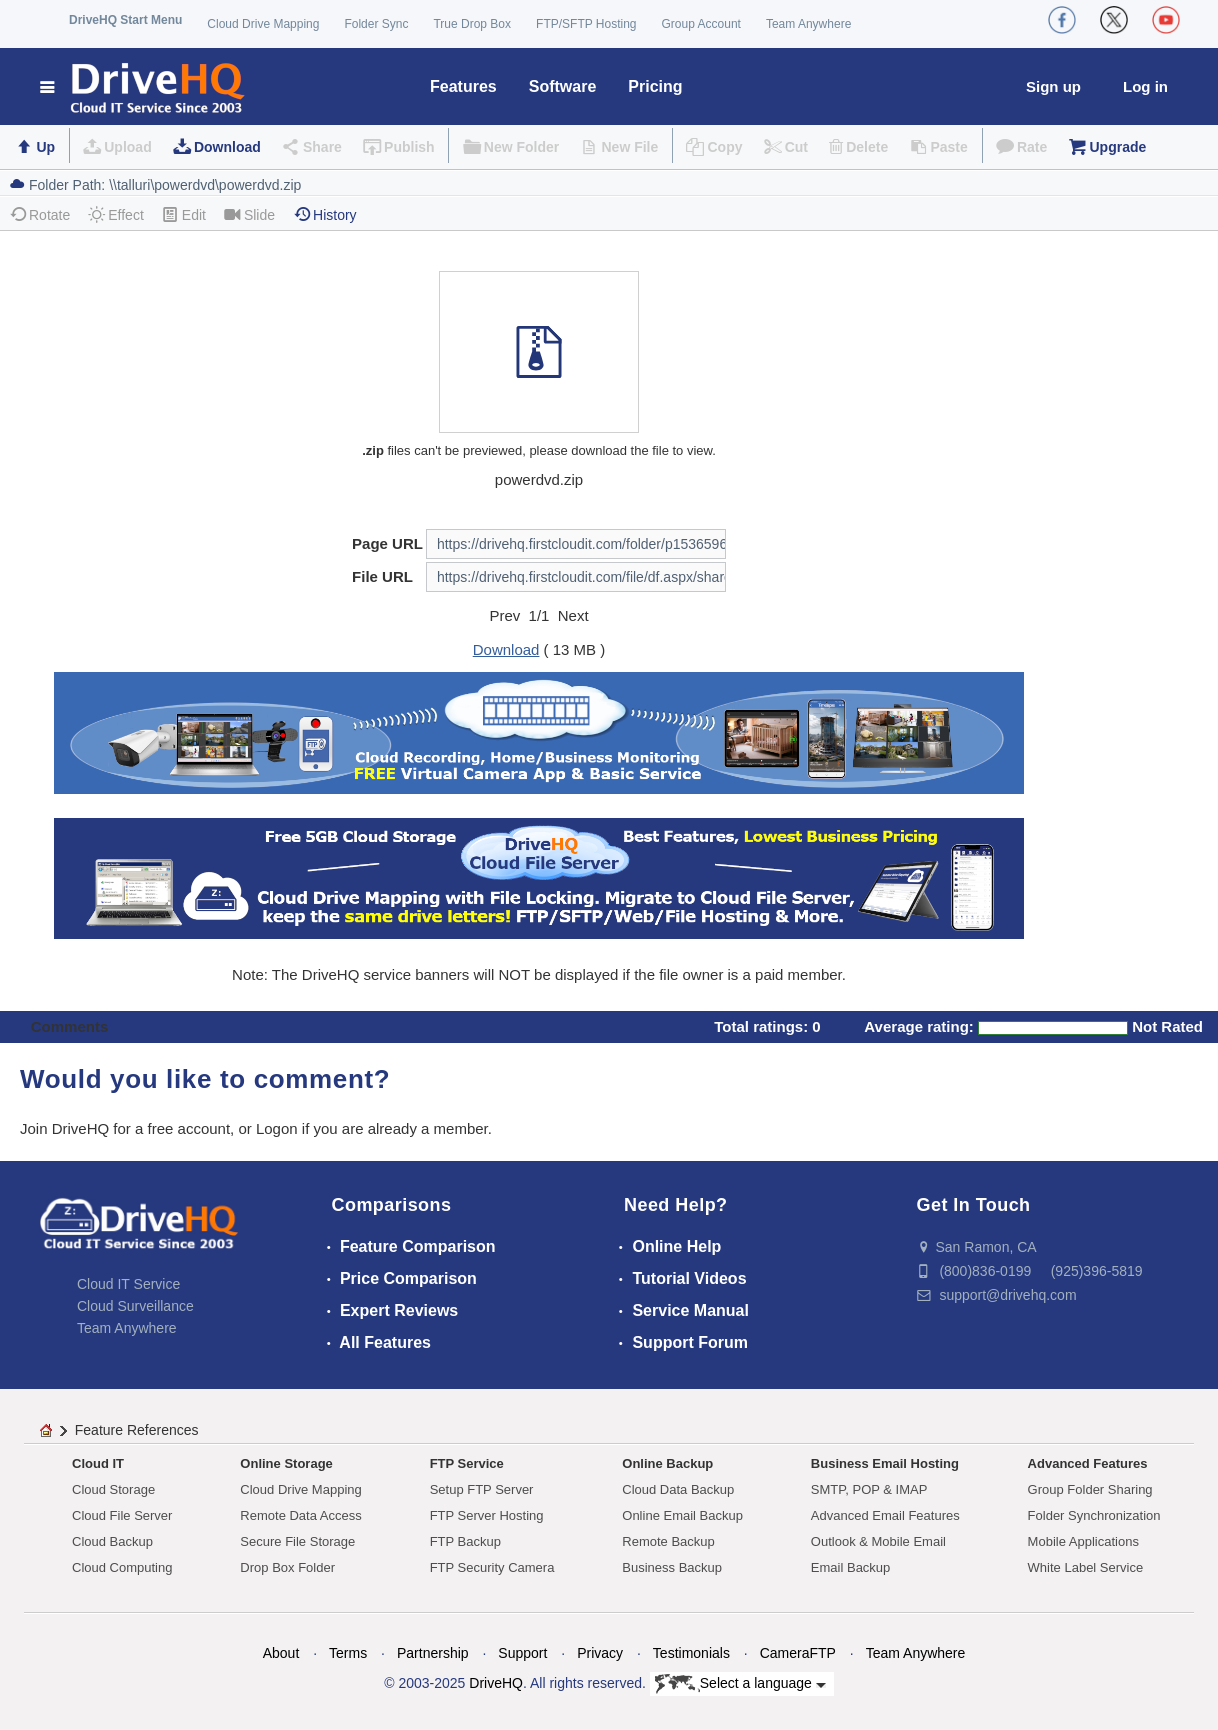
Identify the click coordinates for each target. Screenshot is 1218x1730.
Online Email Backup (682, 1515)
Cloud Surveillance (135, 1306)
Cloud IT (98, 1463)
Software (563, 86)
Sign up (1053, 86)
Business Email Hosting (885, 1463)
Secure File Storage (297, 1541)
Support (522, 1653)
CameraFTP (798, 1653)
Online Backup (667, 1463)
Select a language (740, 1684)
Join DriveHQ (66, 1128)
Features (463, 86)
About (281, 1653)
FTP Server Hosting (487, 1515)
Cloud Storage (113, 1489)
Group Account (701, 24)
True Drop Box (472, 24)
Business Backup (672, 1567)
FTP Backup (465, 1541)
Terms (348, 1653)
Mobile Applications (1083, 1541)
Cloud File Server (122, 1515)
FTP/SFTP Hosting (586, 24)
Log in (1145, 86)
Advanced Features (1088, 1463)
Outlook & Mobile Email (878, 1541)
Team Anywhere (808, 24)
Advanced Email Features (885, 1515)
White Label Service (1086, 1567)
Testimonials (691, 1653)
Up (45, 147)
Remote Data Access (300, 1515)
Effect (116, 214)
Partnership (433, 1653)
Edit (184, 214)
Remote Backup (668, 1541)
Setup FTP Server (482, 1489)
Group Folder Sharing (1090, 1489)
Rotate (39, 214)
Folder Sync (376, 24)
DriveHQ (496, 1683)
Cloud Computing (122, 1567)
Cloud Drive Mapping (263, 24)
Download (227, 147)
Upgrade (1117, 147)
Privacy (600, 1653)
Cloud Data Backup (678, 1489)
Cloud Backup (112, 1541)
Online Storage (286, 1463)
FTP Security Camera (492, 1567)
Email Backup (850, 1567)
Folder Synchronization (1094, 1515)
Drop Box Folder (287, 1567)
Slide (249, 214)
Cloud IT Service (128, 1284)
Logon (277, 1128)
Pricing (655, 86)
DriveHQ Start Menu (125, 20)
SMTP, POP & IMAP (869, 1489)
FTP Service (467, 1463)
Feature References (137, 1430)
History (325, 214)
